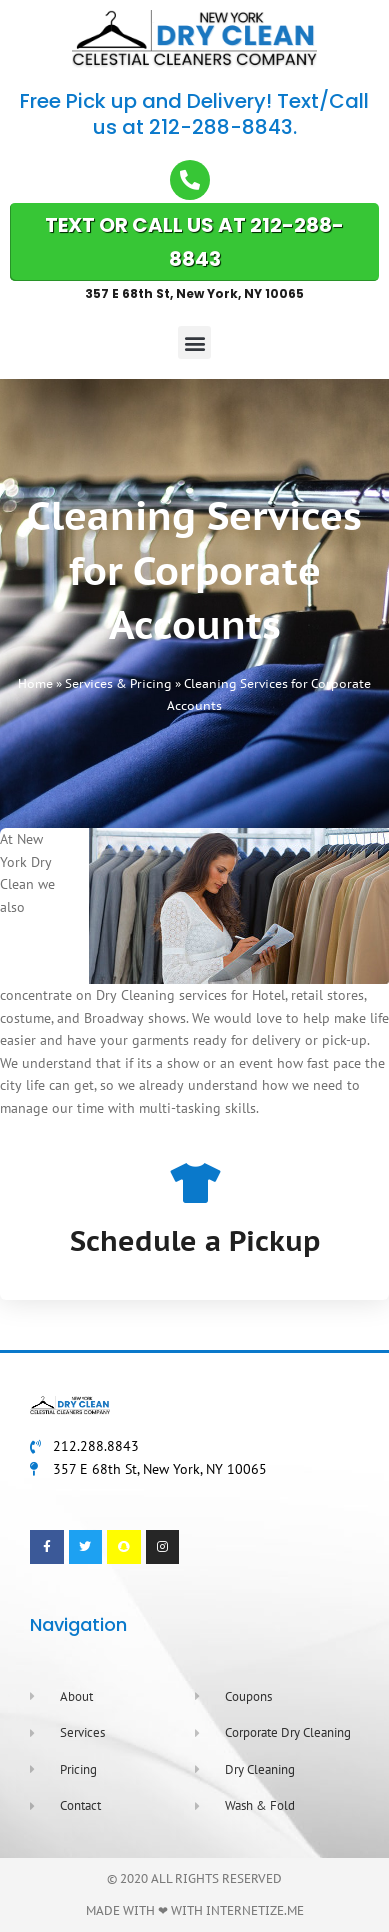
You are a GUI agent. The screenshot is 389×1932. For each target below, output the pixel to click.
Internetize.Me (255, 1910)
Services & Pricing (118, 683)
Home (35, 683)
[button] (194, 342)
